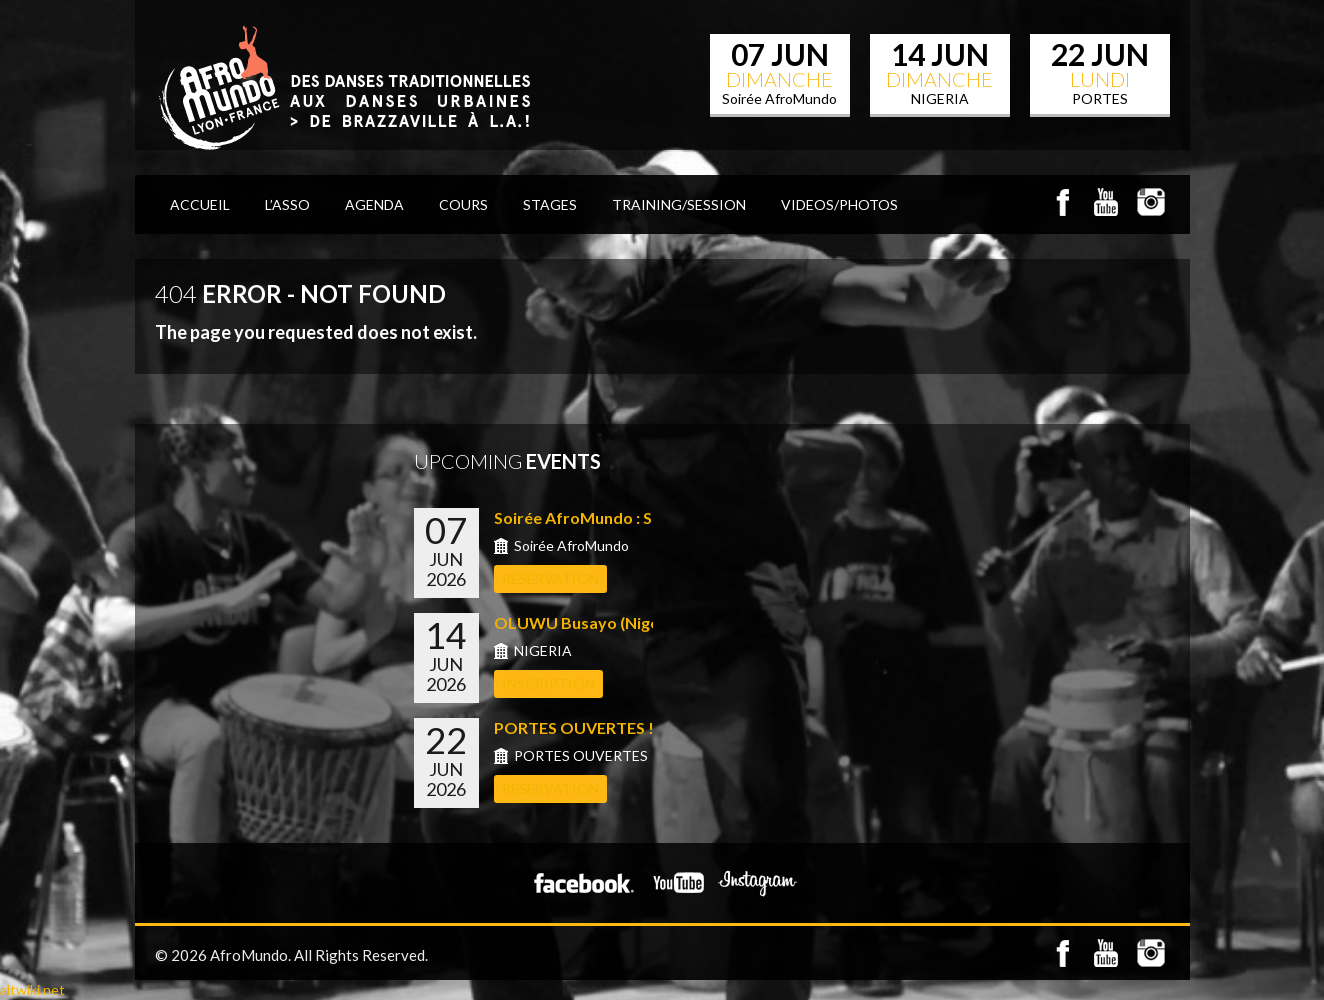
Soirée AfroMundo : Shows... (599, 517)
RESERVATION (550, 578)
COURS (463, 204)
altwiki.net (32, 989)
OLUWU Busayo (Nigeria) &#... (607, 622)
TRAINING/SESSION (679, 204)
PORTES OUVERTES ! (574, 727)
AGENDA (374, 204)
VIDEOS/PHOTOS (839, 204)
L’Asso (287, 204)
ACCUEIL (200, 204)
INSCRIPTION (548, 683)
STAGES (550, 204)
